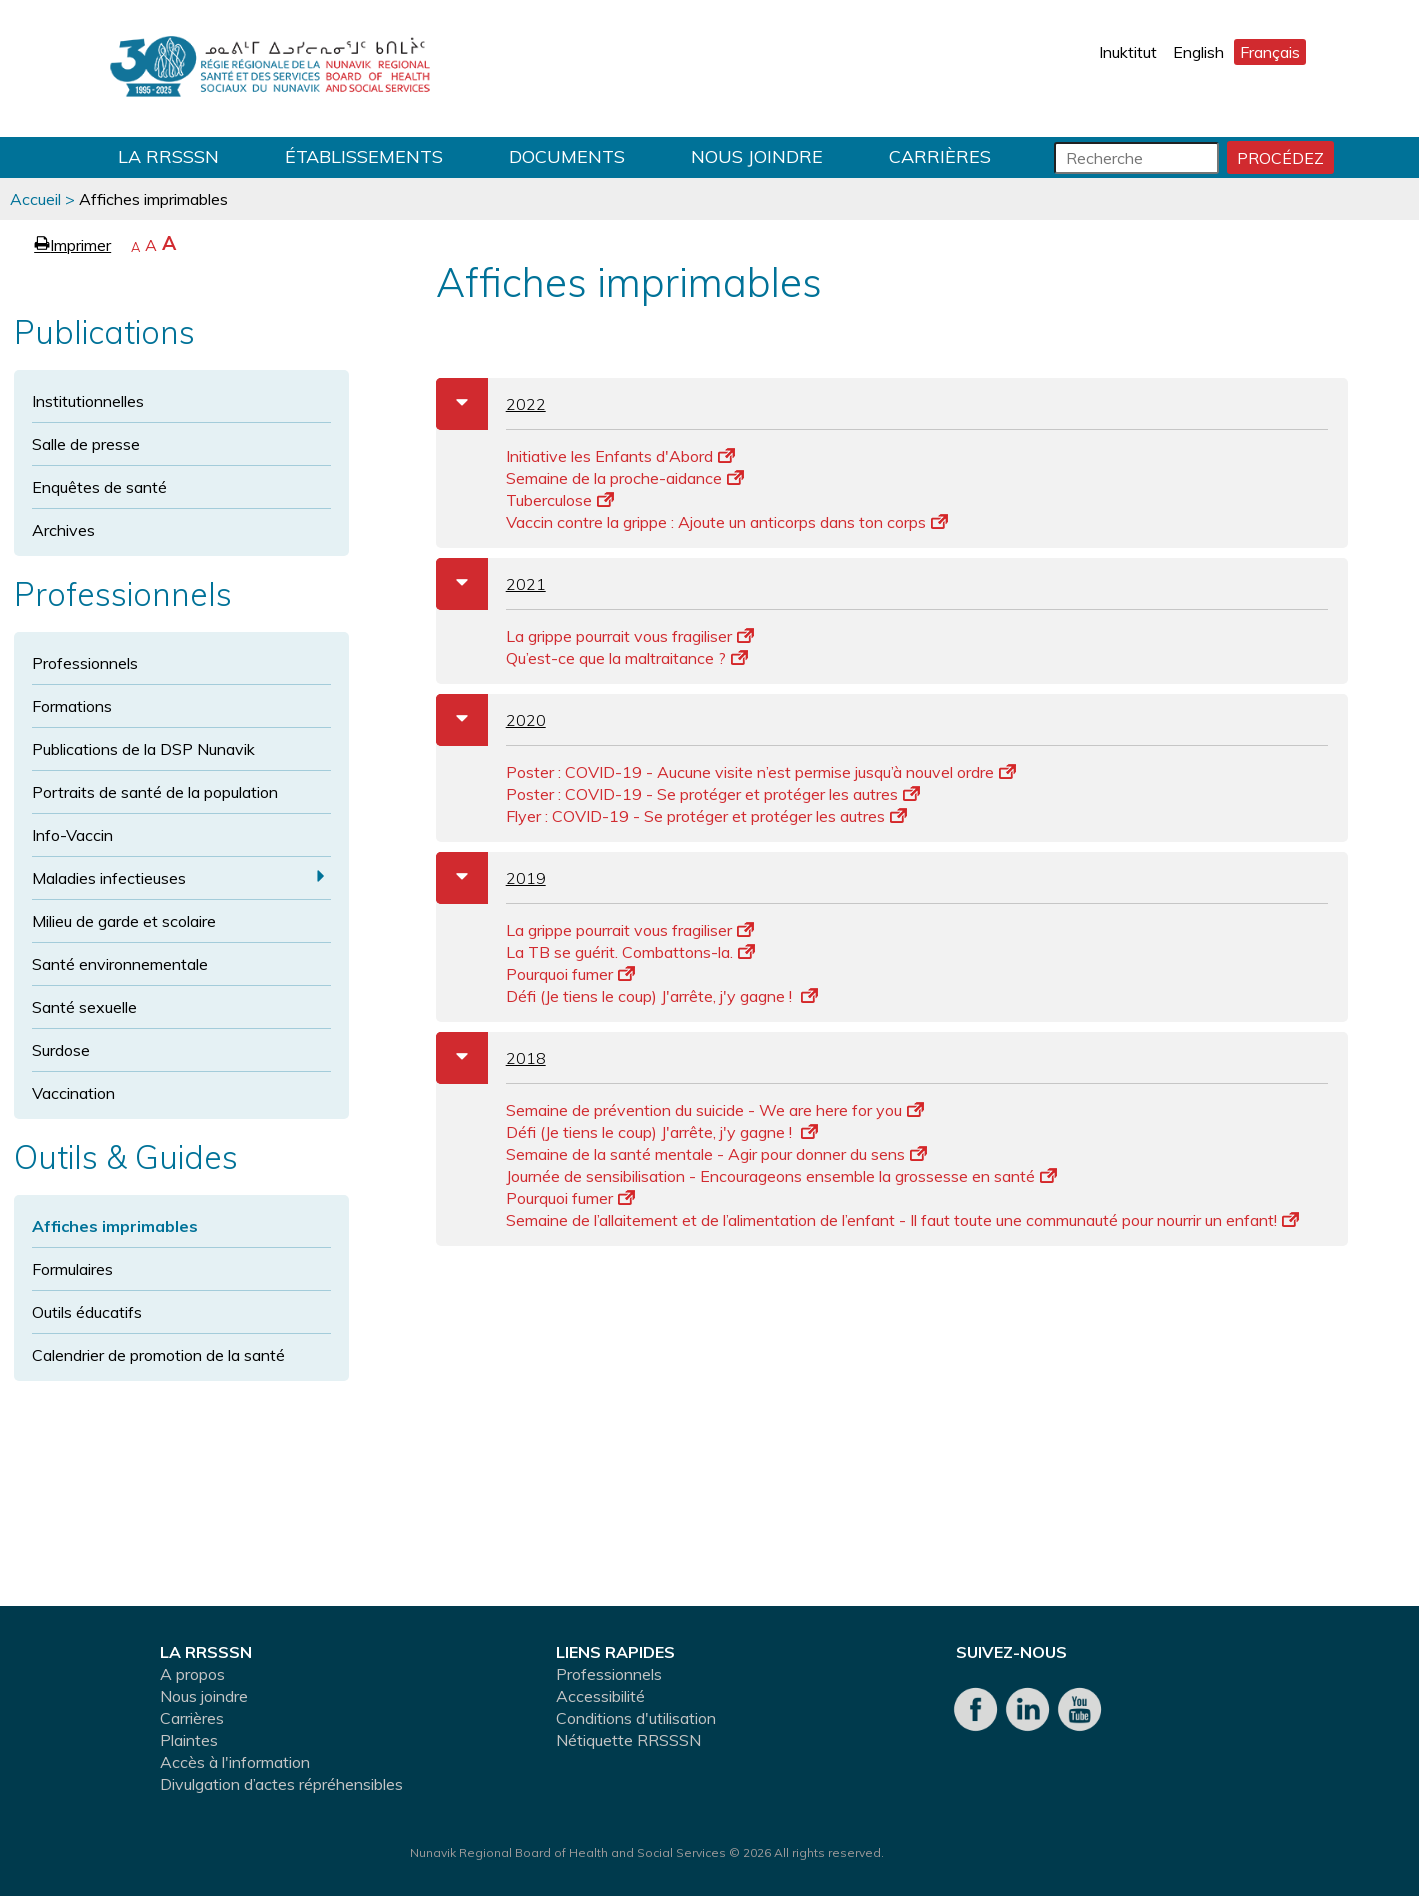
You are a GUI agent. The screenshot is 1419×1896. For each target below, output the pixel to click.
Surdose (61, 1050)
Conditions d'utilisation (636, 1718)
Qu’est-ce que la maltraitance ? (627, 658)
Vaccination (73, 1093)
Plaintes (189, 1740)
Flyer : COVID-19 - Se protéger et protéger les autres (706, 816)
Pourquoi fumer (570, 974)
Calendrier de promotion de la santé (158, 1355)
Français (1270, 52)
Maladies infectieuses (109, 878)
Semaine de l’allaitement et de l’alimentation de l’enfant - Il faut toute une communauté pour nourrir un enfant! (902, 1220)
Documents (567, 156)
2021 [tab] (491, 584)
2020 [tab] (491, 720)
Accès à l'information (235, 1762)
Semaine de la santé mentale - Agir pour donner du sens (716, 1154)
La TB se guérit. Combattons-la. (630, 952)
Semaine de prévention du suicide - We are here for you (715, 1110)
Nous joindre (757, 156)
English (1198, 52)
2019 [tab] (491, 878)
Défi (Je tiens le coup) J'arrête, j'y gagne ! (662, 996)
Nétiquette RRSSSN (628, 1740)
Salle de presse (86, 444)
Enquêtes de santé (99, 487)
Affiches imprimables (115, 1226)
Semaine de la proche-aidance (625, 478)
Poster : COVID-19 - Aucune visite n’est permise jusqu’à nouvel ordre (761, 772)
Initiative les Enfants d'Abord (620, 456)
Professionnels (85, 663)
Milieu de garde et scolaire (124, 921)
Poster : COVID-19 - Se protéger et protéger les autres (713, 794)
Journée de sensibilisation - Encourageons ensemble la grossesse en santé (781, 1176)
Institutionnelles (88, 401)
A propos (192, 1674)
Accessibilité (600, 1696)
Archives (63, 530)
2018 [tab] (491, 1058)
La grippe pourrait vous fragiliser (630, 636)
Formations (72, 706)
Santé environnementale (120, 964)
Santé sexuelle (84, 1007)
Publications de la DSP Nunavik (143, 749)
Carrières (940, 156)
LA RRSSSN (168, 156)
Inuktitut (1128, 52)
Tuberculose (560, 500)
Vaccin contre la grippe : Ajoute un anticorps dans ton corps (727, 522)
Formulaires (72, 1269)
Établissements (364, 156)
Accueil (35, 199)
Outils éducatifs (87, 1312)
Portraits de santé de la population (155, 792)
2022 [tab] (491, 404)
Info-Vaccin (72, 835)
